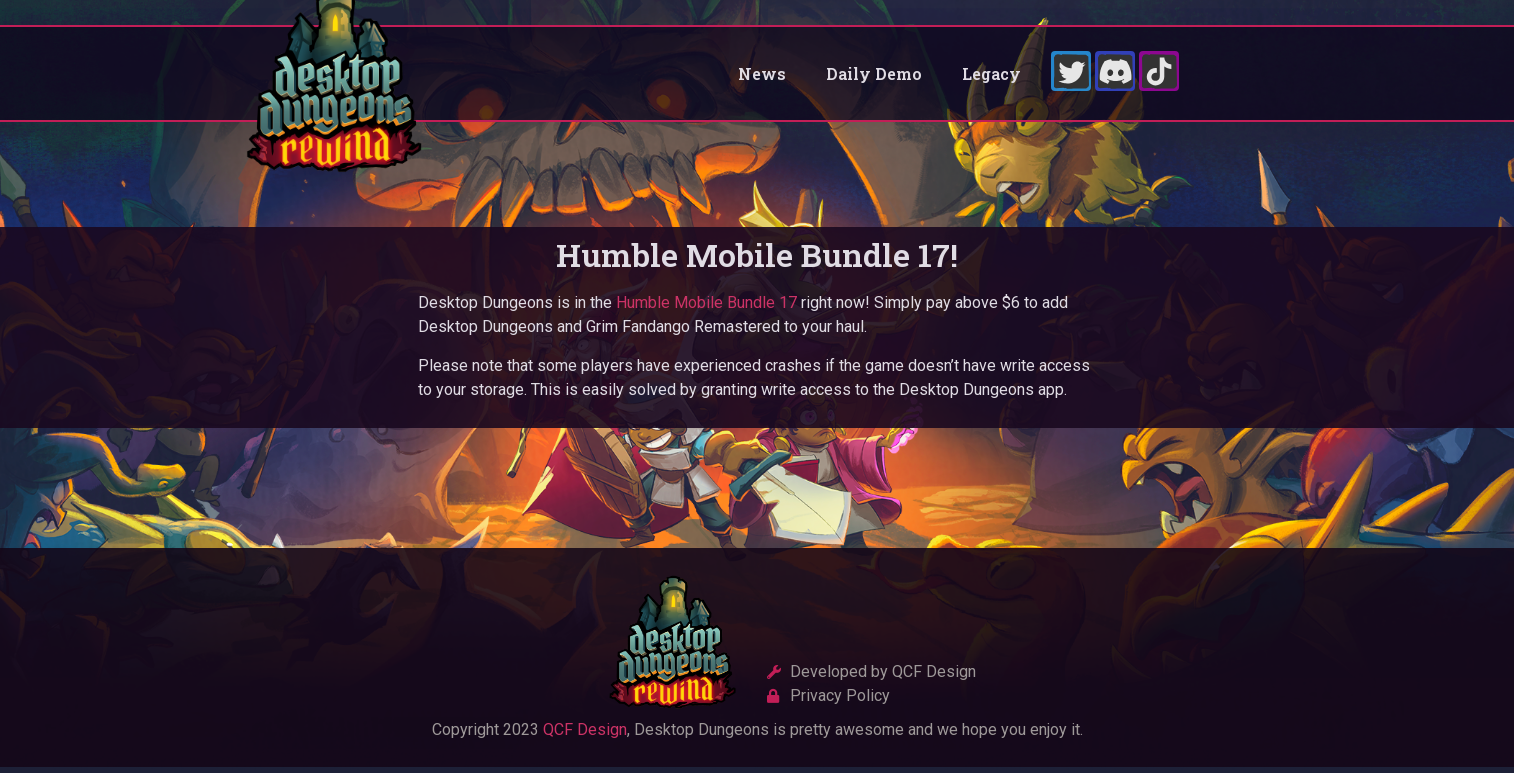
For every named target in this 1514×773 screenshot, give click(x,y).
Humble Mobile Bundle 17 (706, 309)
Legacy (991, 76)
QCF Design (585, 736)
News (762, 76)
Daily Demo (874, 76)
